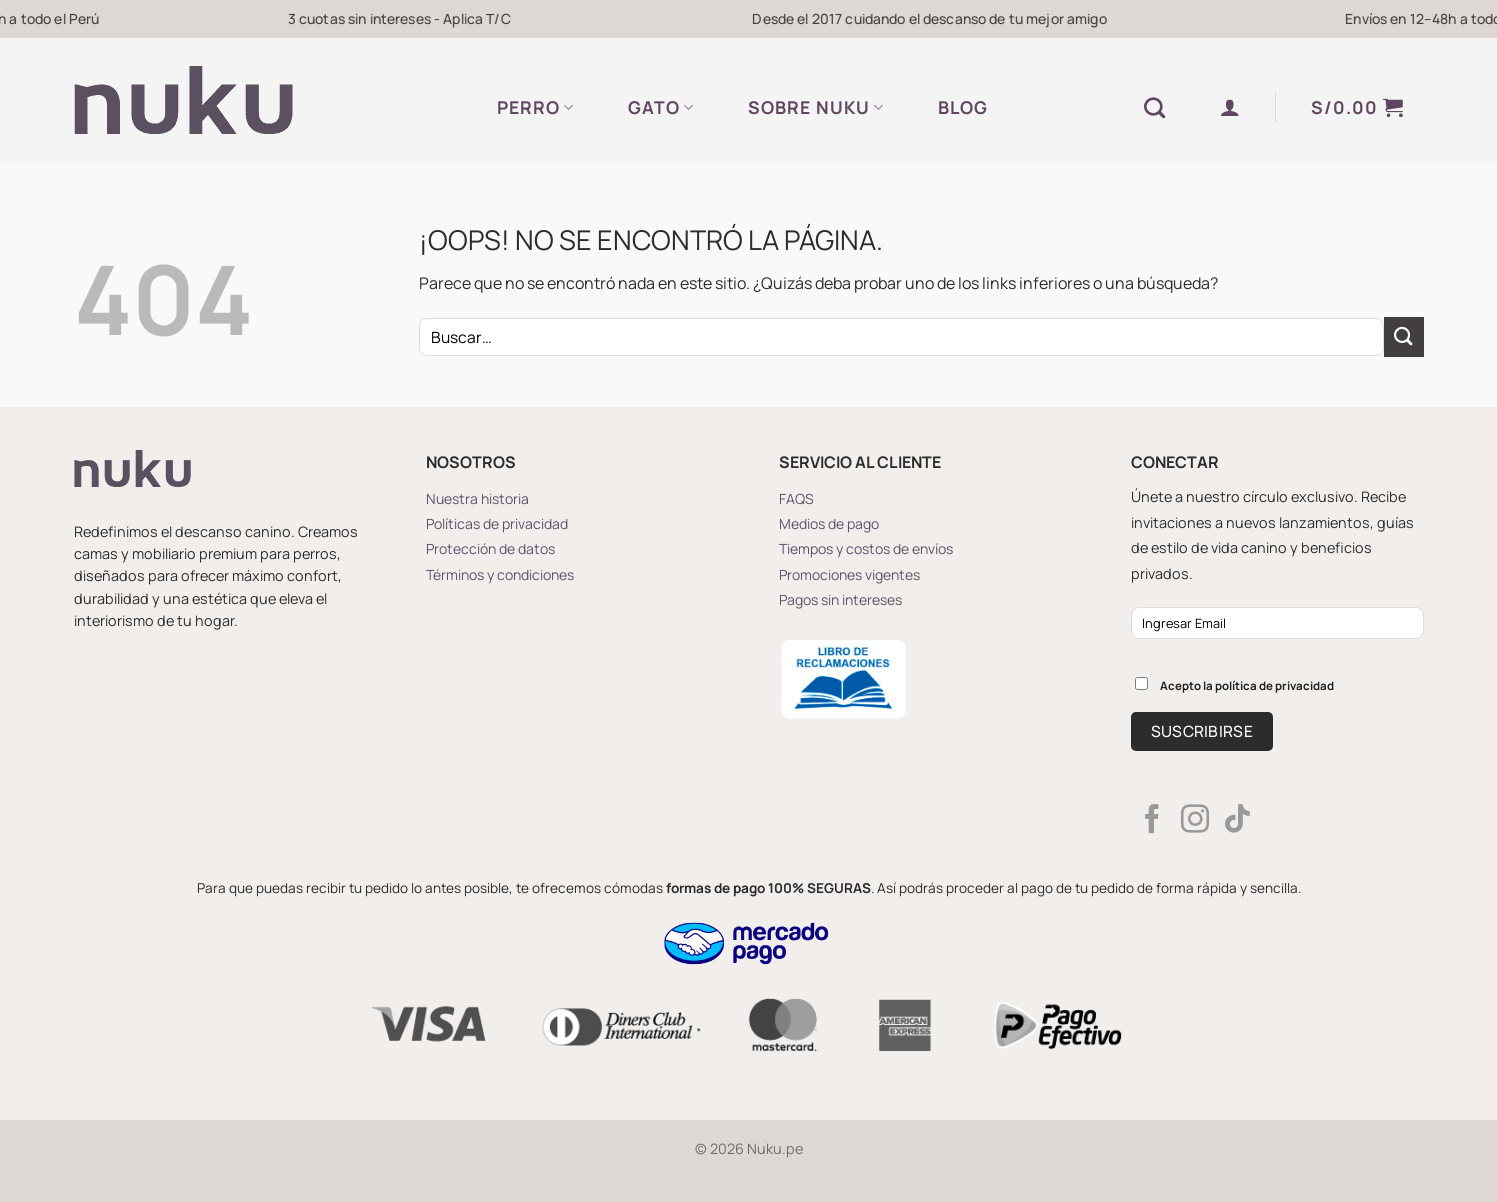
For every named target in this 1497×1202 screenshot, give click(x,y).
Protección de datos (490, 548)
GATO (661, 107)
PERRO (535, 107)
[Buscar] (1155, 107)
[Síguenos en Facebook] (1152, 821)
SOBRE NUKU (816, 107)
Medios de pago (829, 523)
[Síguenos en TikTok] (1237, 821)
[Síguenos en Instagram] (1195, 821)
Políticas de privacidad (497, 523)
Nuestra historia (477, 498)
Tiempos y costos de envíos (866, 548)
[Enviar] (1404, 336)
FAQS (796, 498)
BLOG (963, 107)
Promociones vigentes (849, 574)
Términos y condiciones (500, 574)
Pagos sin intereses (840, 599)
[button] (1230, 107)
